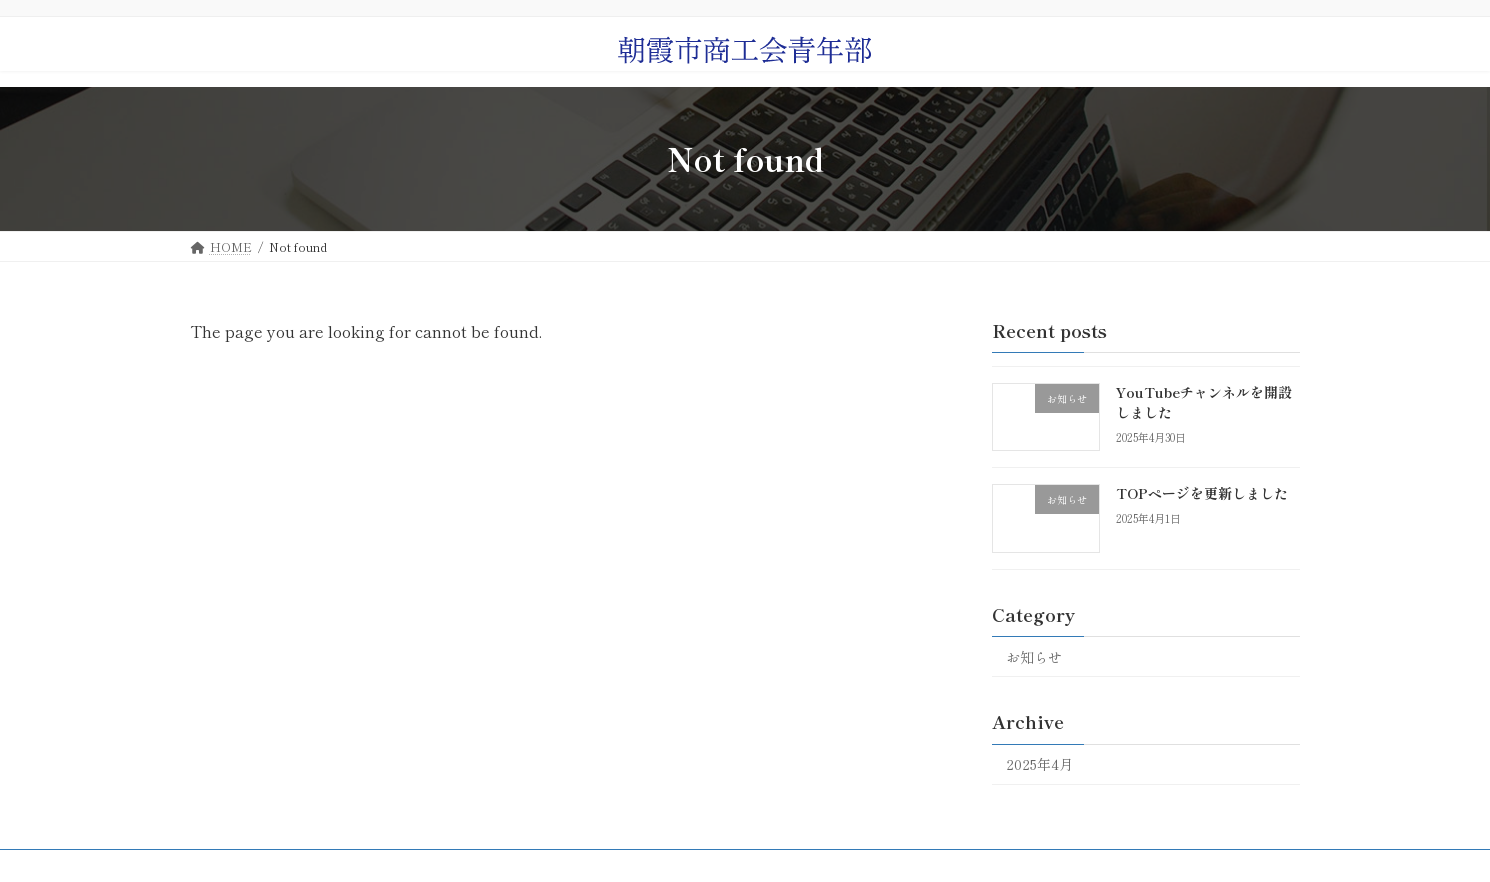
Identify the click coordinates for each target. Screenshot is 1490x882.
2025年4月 (1039, 764)
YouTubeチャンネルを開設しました (1204, 402)
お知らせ (1034, 656)
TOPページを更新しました (1202, 493)
